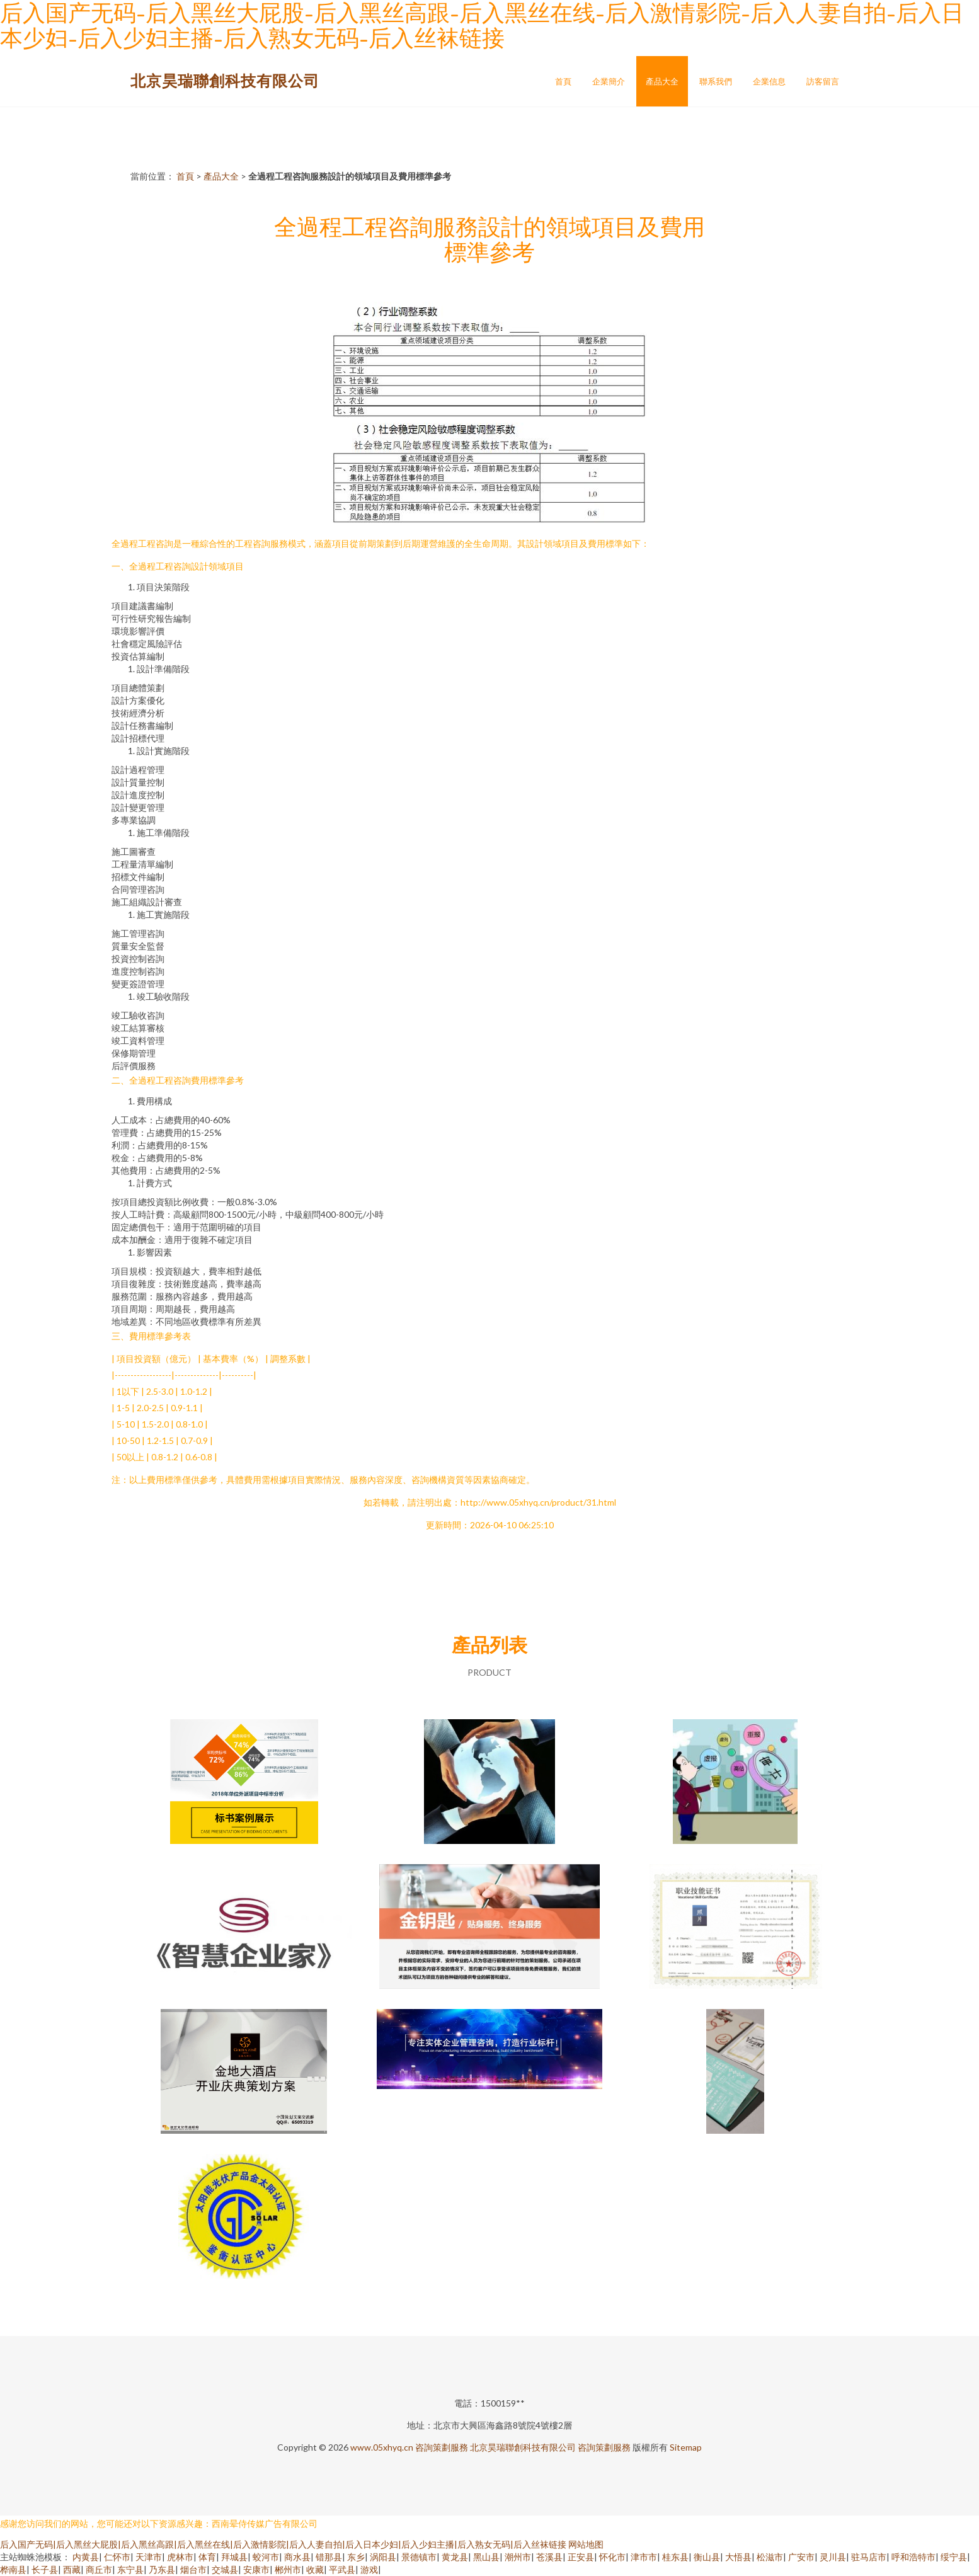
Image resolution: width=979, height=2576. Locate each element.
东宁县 (130, 2569)
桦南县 (13, 2569)
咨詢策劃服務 (441, 2447)
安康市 (256, 2569)
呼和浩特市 (913, 2556)
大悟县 (738, 2556)
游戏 (369, 2569)
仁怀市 (117, 2556)
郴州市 (288, 2569)
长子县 (44, 2569)
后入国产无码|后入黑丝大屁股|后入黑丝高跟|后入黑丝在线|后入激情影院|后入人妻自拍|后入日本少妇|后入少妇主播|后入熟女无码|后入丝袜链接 (283, 2544)
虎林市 (180, 2556)
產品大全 (662, 81)
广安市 (801, 2556)
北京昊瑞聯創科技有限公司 (224, 80)
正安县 (581, 2556)
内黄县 (85, 2556)
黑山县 (486, 2556)
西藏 (72, 2569)
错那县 (329, 2556)
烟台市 (193, 2569)
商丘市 (99, 2569)
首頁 (563, 81)
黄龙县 (455, 2556)
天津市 (148, 2556)
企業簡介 (608, 81)
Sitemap (686, 2447)
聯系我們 (715, 81)
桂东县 (675, 2556)
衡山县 (707, 2556)
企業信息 (769, 81)
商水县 (297, 2556)
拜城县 (234, 2556)
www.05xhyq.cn (381, 2447)
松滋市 (770, 2556)
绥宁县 (954, 2556)
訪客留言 (822, 81)
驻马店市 (868, 2556)
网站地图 (586, 2544)
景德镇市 (419, 2556)
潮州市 (518, 2556)
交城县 (225, 2569)
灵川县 (833, 2556)
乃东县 (162, 2569)
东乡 (356, 2556)
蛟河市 (266, 2556)
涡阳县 (383, 2556)
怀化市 (612, 2556)
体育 (207, 2556)
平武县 (342, 2569)
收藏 (315, 2569)
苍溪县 (549, 2556)
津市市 (644, 2556)
